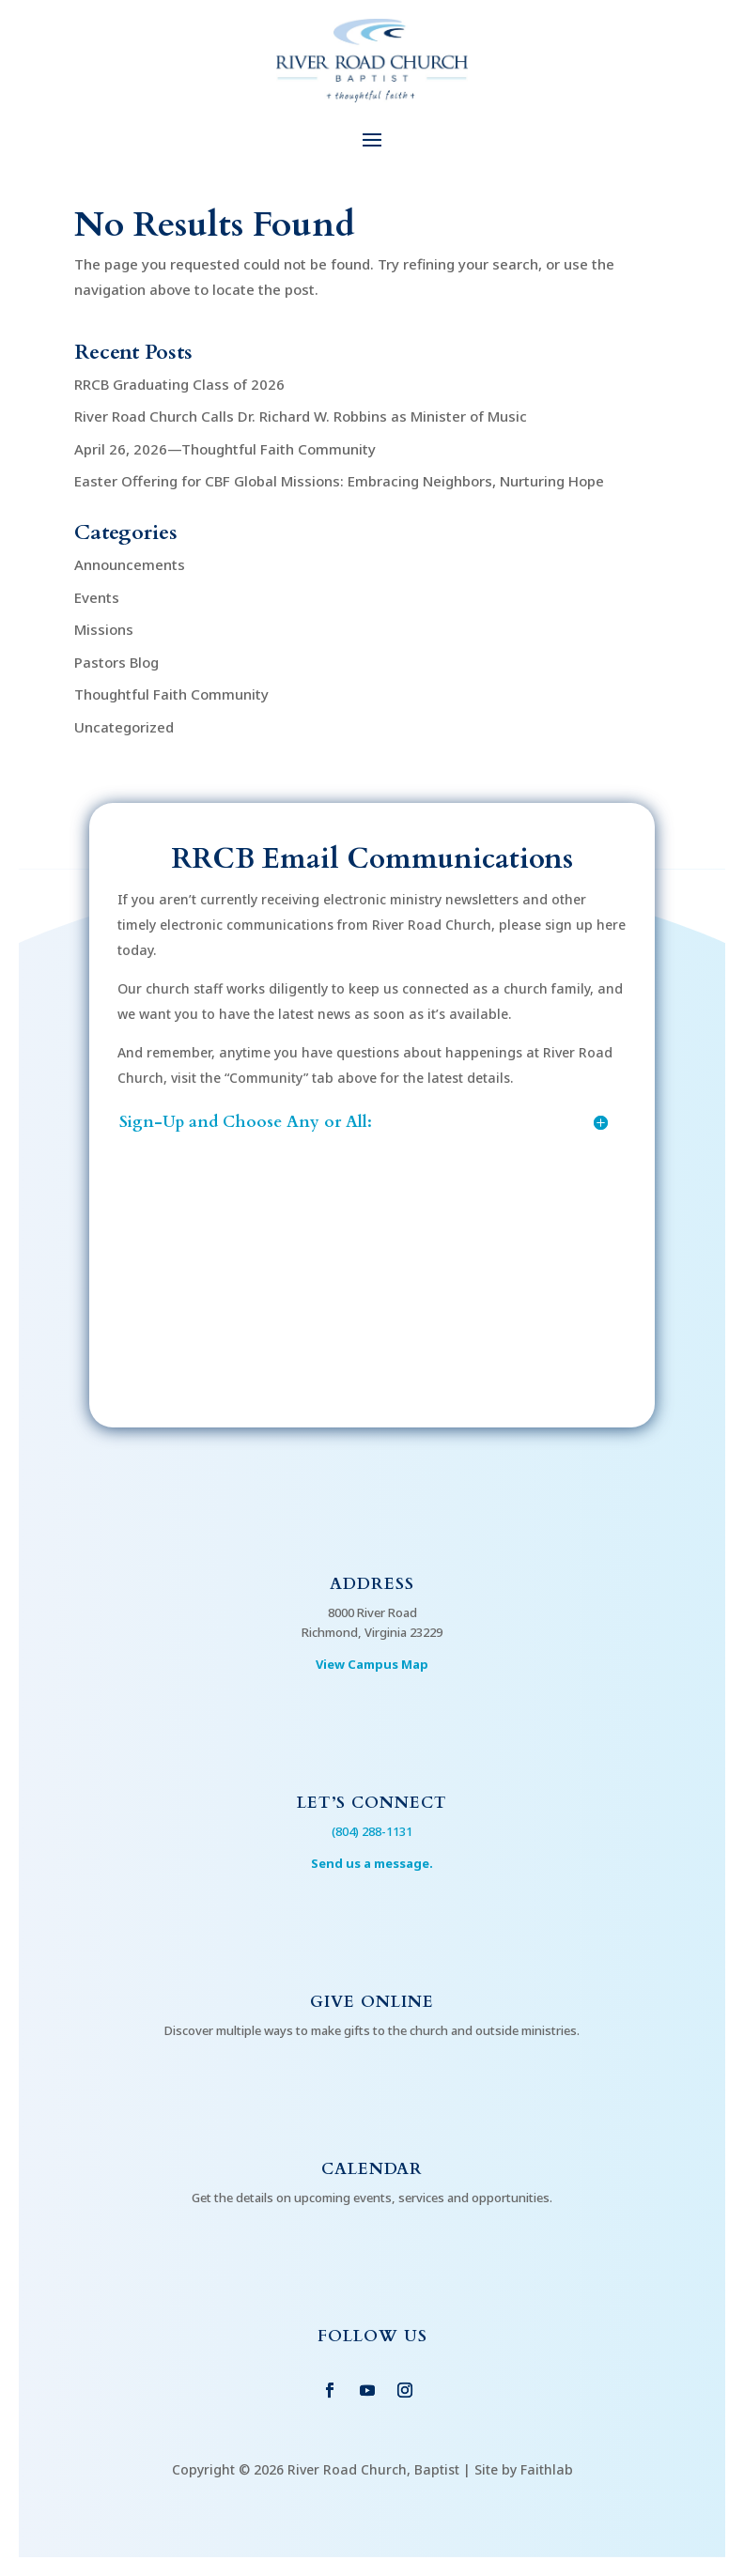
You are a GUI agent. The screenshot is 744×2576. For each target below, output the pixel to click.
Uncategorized (124, 726)
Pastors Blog (116, 662)
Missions (103, 629)
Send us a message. (372, 1863)
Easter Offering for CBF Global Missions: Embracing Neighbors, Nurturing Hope (339, 480)
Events (96, 597)
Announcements (129, 564)
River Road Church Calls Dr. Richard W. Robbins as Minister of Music (300, 416)
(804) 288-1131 (372, 1831)
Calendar (372, 2169)
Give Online (372, 2002)
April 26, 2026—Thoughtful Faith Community (225, 449)
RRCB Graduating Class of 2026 (179, 384)
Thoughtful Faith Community (171, 694)
